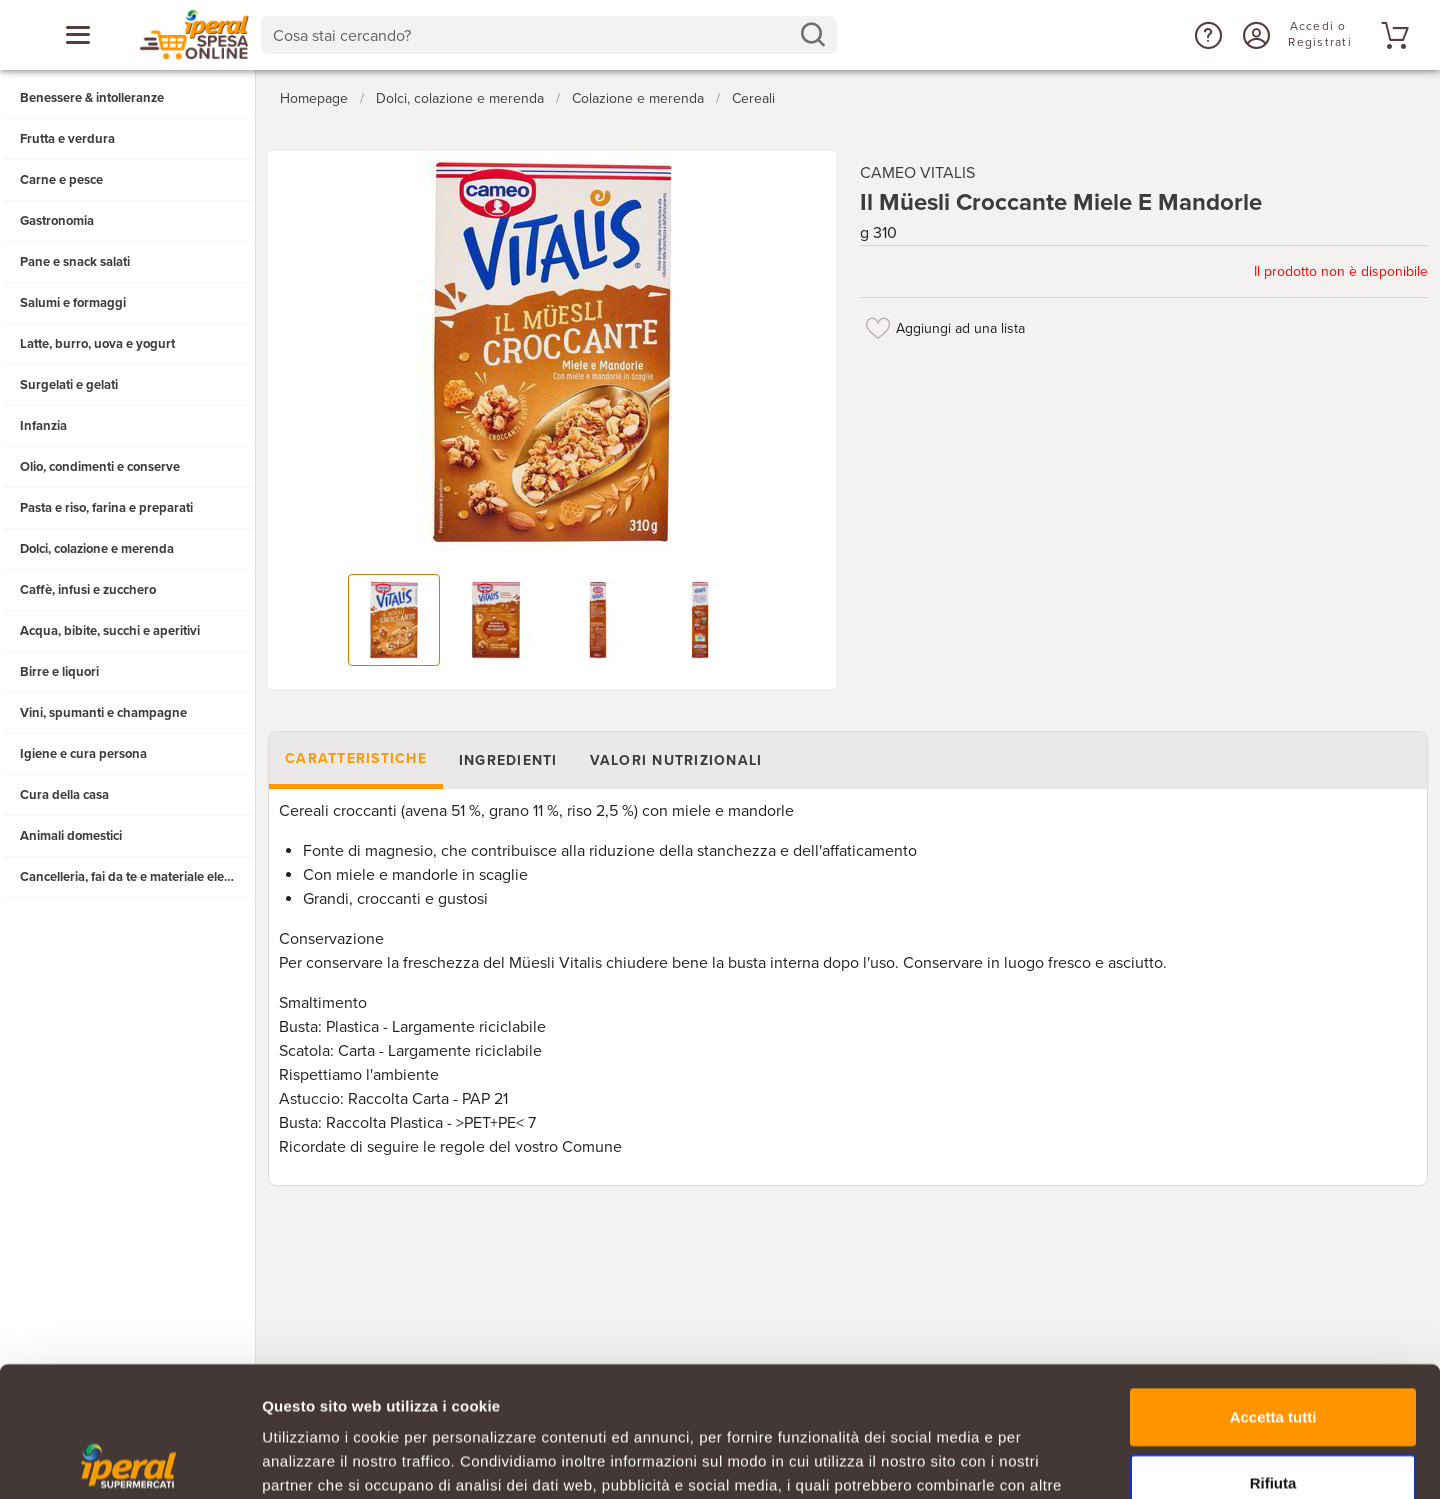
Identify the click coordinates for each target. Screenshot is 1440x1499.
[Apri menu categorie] (78, 35)
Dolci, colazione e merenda (97, 549)
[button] (1206, 35)
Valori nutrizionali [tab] (676, 760)
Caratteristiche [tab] (356, 758)
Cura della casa (64, 795)
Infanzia (43, 426)
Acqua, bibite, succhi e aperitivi (110, 631)
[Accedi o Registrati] (1254, 35)
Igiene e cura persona (83, 754)
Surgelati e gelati (69, 385)
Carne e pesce (61, 180)
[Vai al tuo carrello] (1392, 35)
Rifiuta (1273, 1352)
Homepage (314, 98)
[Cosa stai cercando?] (532, 35)
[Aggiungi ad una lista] (878, 328)
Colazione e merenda (638, 98)
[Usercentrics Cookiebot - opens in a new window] (129, 1460)
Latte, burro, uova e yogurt (97, 344)
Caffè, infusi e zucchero (88, 590)
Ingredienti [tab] (508, 760)
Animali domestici (71, 836)
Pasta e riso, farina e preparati (106, 508)
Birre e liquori (59, 672)
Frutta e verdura (67, 139)
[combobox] (548, 35)
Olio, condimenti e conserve (100, 467)
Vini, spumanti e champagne (103, 713)
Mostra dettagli (1052, 1459)
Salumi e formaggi (73, 303)
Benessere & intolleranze (92, 98)
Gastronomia (57, 221)
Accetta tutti (1273, 1286)
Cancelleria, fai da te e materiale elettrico (136, 877)
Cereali (753, 98)
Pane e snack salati (75, 262)
